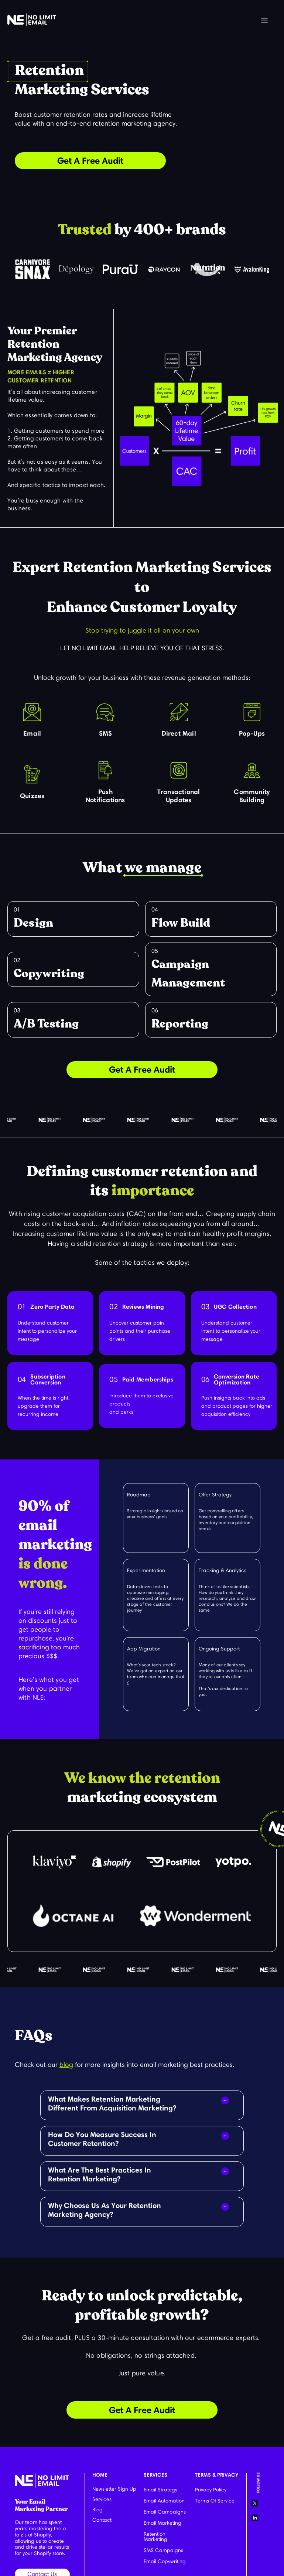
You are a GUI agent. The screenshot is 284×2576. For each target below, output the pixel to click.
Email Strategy (160, 2490)
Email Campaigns (165, 2512)
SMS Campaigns (163, 2550)
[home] (31, 19)
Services (102, 2499)
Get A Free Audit (90, 160)
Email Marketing (162, 2523)
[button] (264, 20)
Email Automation (164, 2501)
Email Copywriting (165, 2561)
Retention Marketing (155, 2536)
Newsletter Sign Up (114, 2489)
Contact (102, 2520)
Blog (97, 2510)
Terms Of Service (215, 2501)
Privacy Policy (210, 2490)
